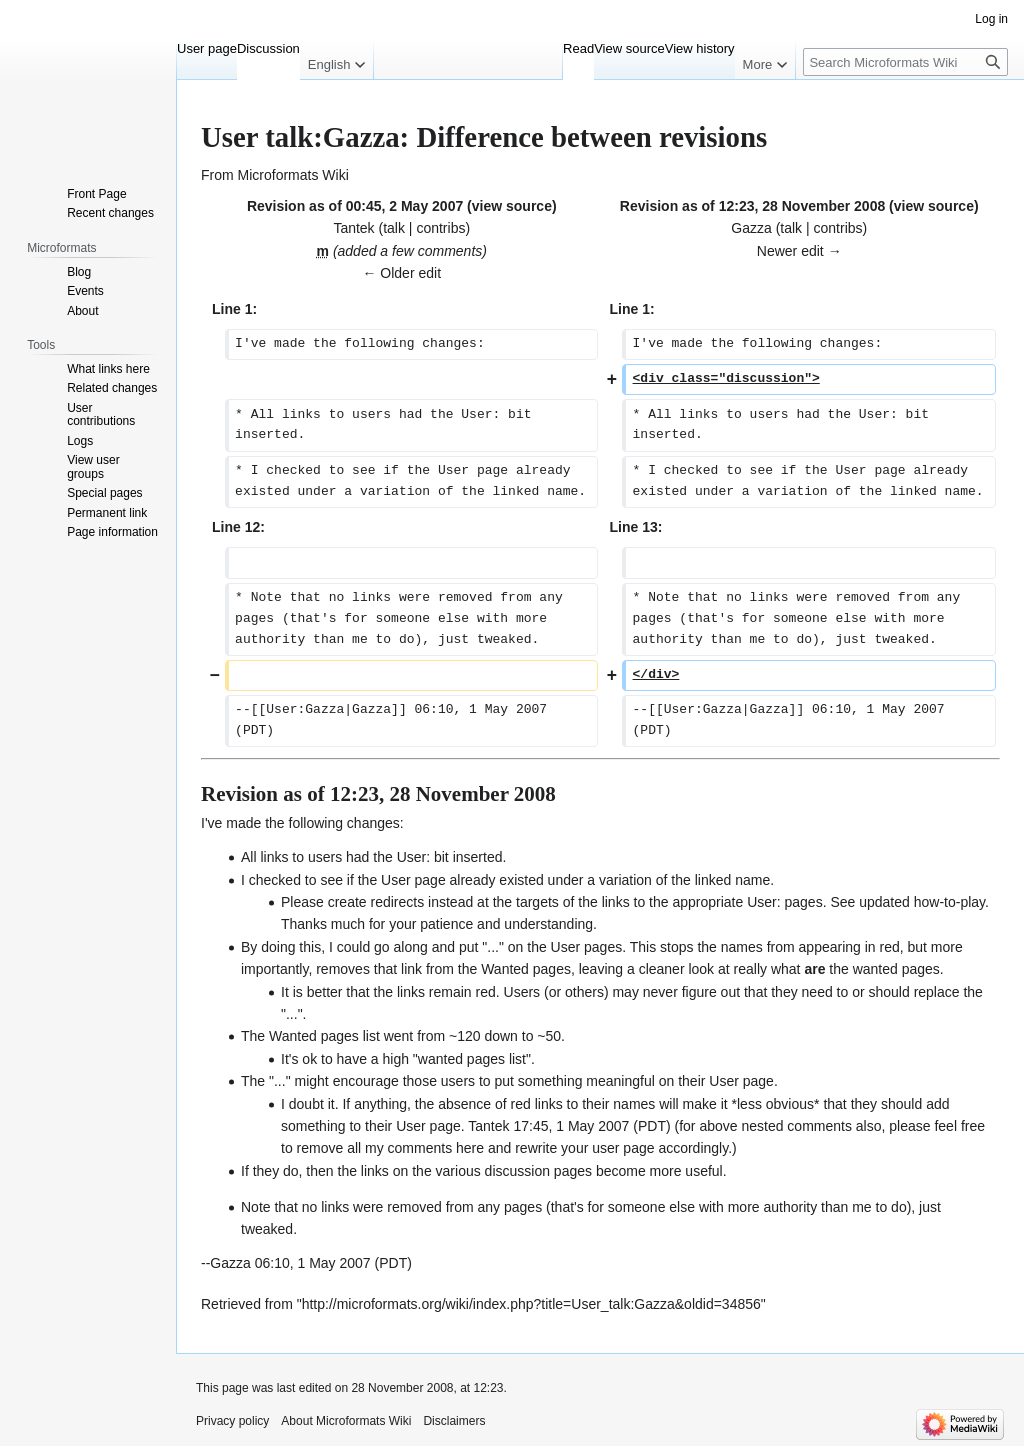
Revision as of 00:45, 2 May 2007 (355, 206)
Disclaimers (454, 1421)
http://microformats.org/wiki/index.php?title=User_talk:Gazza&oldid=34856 (531, 1304)
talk (394, 228)
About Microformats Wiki (346, 1421)
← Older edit (401, 273)
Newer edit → (799, 251)
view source (512, 206)
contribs (440, 228)
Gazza (230, 1263)
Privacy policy (232, 1421)
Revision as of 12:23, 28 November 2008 (752, 206)
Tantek (488, 1126)
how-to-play (949, 902)
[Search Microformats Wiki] (905, 62)
